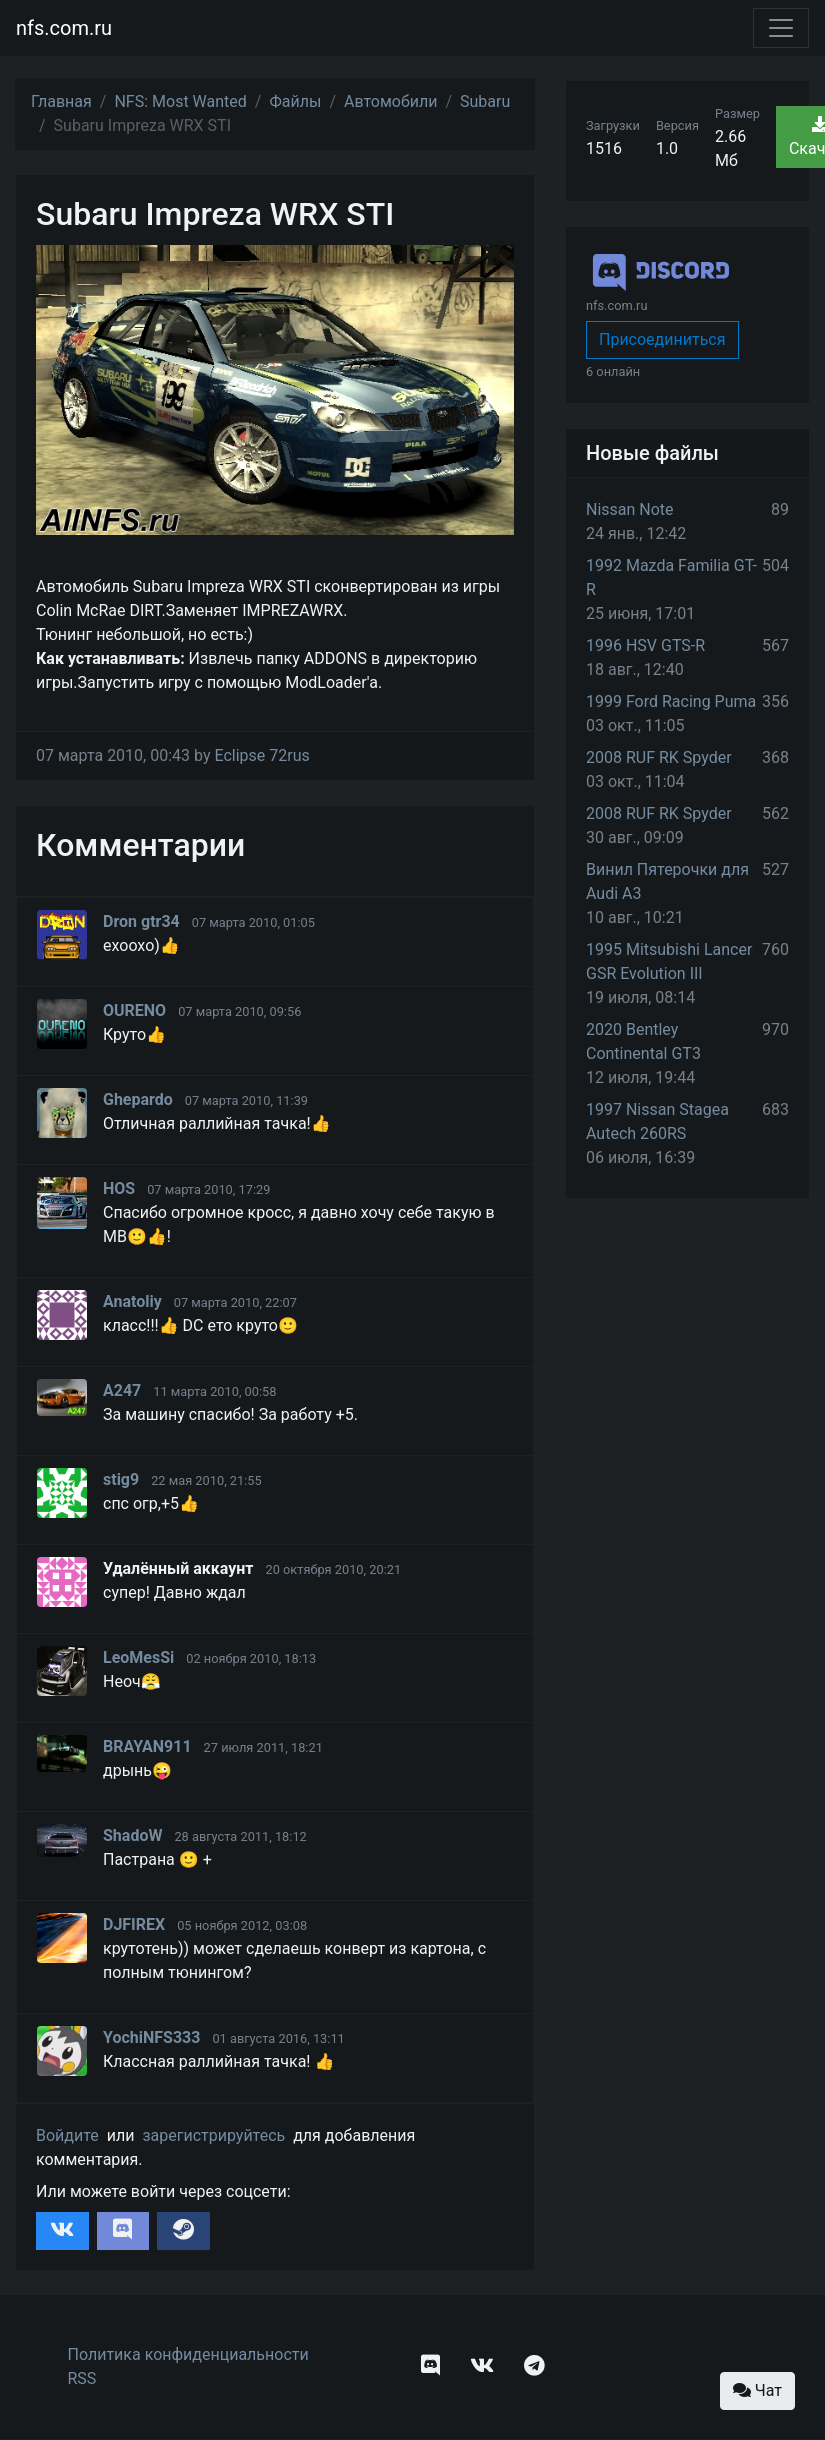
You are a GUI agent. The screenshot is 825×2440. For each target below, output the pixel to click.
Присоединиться (662, 339)
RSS (82, 2378)
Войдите (67, 2135)
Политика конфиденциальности (188, 2354)
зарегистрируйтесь (213, 2135)
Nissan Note (630, 509)
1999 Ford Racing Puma (671, 701)
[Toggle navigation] (781, 28)
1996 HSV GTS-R (645, 645)
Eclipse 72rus (261, 755)
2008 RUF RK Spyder (659, 757)
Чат (757, 2390)
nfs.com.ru (64, 28)
